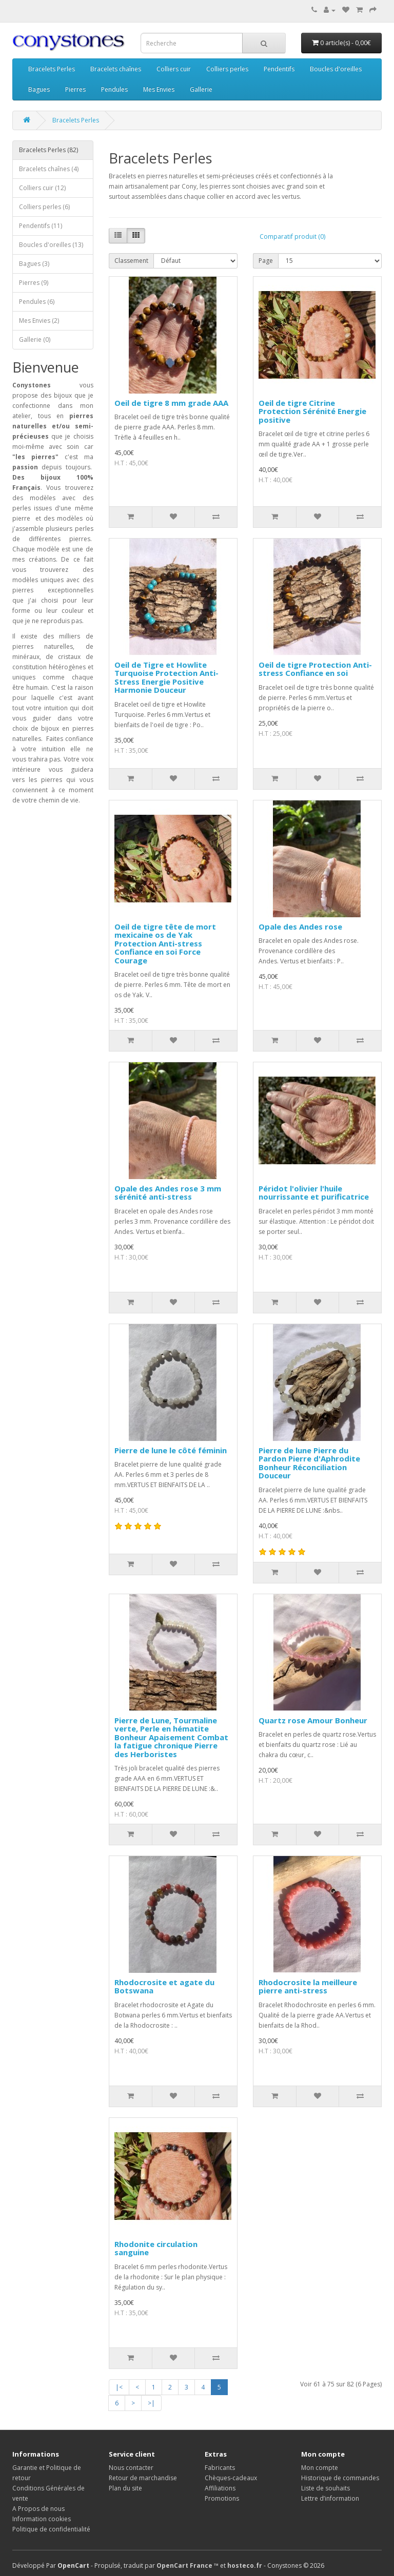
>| (151, 2403)
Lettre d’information (330, 2498)
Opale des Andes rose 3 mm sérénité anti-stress (167, 1192)
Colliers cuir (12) (42, 187)
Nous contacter (131, 2467)
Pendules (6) (36, 301)
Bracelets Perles (51, 69)
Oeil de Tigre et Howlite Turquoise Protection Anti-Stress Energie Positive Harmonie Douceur (166, 677)
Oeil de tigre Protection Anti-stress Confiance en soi (315, 669)
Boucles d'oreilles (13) (51, 244)
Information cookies (41, 2519)
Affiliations (220, 2488)
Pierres (75, 89)
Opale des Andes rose (300, 926)
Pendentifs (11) (40, 225)
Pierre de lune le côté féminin (170, 1450)
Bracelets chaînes (115, 69)
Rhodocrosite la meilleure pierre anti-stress (308, 1986)
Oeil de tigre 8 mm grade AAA (171, 403)
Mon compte (319, 2467)
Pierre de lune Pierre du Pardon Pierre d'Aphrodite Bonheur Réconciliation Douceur (309, 1463)
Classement (131, 260)
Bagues (39, 89)
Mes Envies (158, 89)
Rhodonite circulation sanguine (156, 2248)
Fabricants (220, 2467)
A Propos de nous (38, 2508)
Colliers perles (227, 69)
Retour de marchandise (143, 2478)
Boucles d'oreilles (336, 69)
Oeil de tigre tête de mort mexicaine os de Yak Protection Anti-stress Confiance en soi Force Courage (165, 943)
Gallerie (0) (34, 339)
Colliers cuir (173, 69)
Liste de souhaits (325, 2488)
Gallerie (201, 89)
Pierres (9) (33, 282)
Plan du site (125, 2488)
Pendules (114, 89)
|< (119, 2387)
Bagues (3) (34, 263)
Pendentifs (279, 69)
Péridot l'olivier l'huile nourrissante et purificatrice (314, 1192)
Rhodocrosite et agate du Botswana (164, 1986)
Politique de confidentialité (51, 2529)
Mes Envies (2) (39, 320)
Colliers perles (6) (44, 206)
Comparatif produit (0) (292, 236)
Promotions (222, 2498)
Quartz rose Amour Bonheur (313, 1720)
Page (266, 260)
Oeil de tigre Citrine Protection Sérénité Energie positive (312, 411)
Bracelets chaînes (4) (48, 168)
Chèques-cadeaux (231, 2478)
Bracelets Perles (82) (48, 150)
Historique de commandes (340, 2478)
